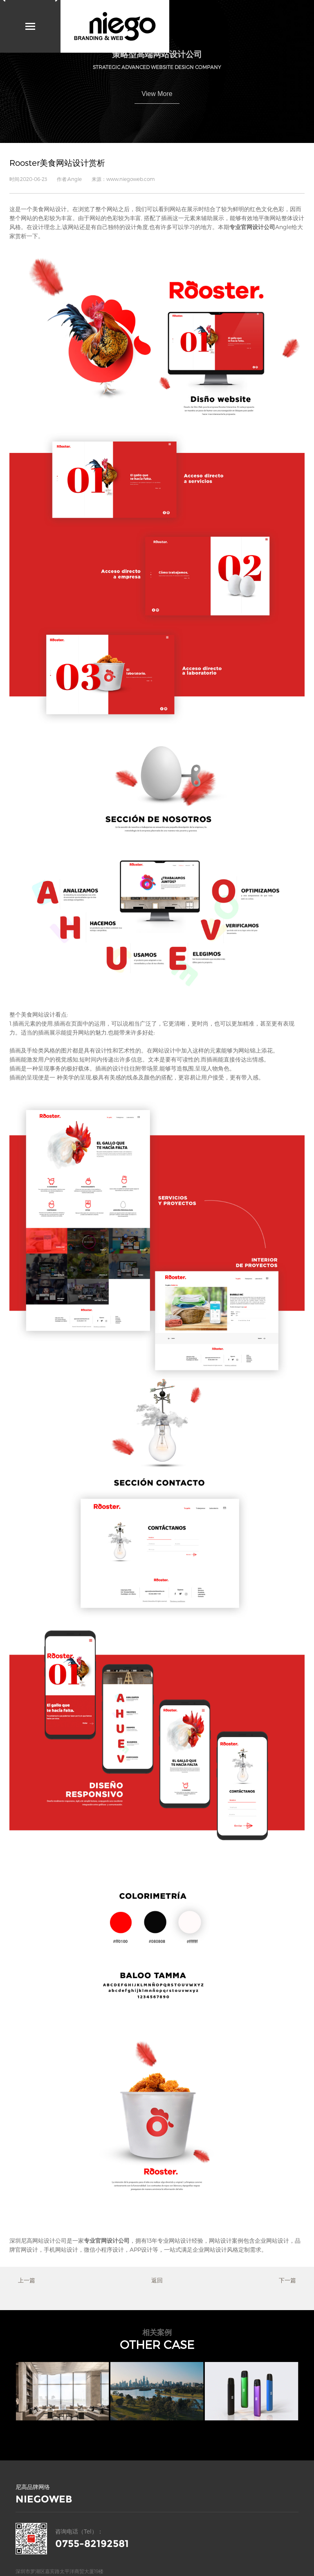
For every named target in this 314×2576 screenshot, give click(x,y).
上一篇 (26, 2280)
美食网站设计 (49, 208)
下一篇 (287, 2280)
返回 (157, 2280)
